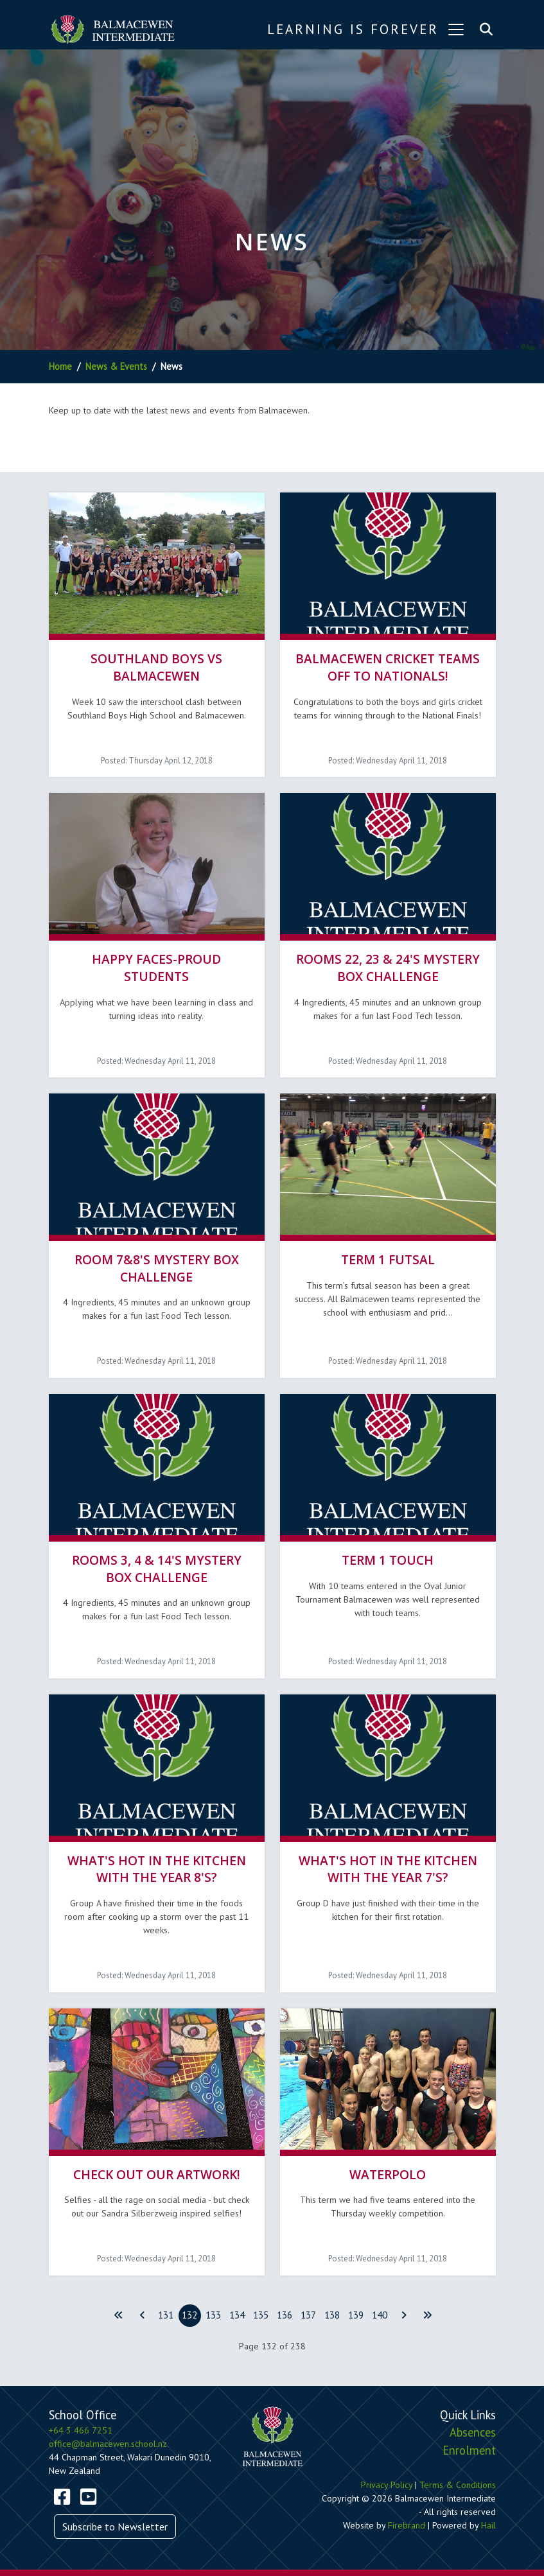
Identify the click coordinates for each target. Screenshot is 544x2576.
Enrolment (469, 2450)
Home (60, 366)
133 (213, 2315)
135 (260, 2315)
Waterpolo (387, 2174)
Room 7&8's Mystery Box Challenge (157, 1268)
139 (356, 2315)
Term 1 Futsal (388, 1259)
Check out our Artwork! (156, 2174)
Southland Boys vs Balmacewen (156, 667)
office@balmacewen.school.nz (108, 2444)
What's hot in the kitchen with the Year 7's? (388, 1869)
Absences (473, 2432)
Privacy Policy (386, 2485)
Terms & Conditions (457, 2485)
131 (165, 2315)
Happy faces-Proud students (156, 967)
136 (284, 2315)
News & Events (116, 366)
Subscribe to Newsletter (115, 2526)
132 (189, 2315)
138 (332, 2315)
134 (237, 2315)
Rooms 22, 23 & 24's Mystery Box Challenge (388, 967)
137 (308, 2315)
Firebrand (406, 2525)
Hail (488, 2525)
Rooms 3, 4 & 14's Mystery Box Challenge (156, 1568)
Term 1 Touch (388, 1560)
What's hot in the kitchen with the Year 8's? (156, 1869)
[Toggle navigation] (456, 29)
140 (379, 2315)
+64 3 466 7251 (80, 2430)
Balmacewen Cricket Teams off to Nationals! (387, 667)
